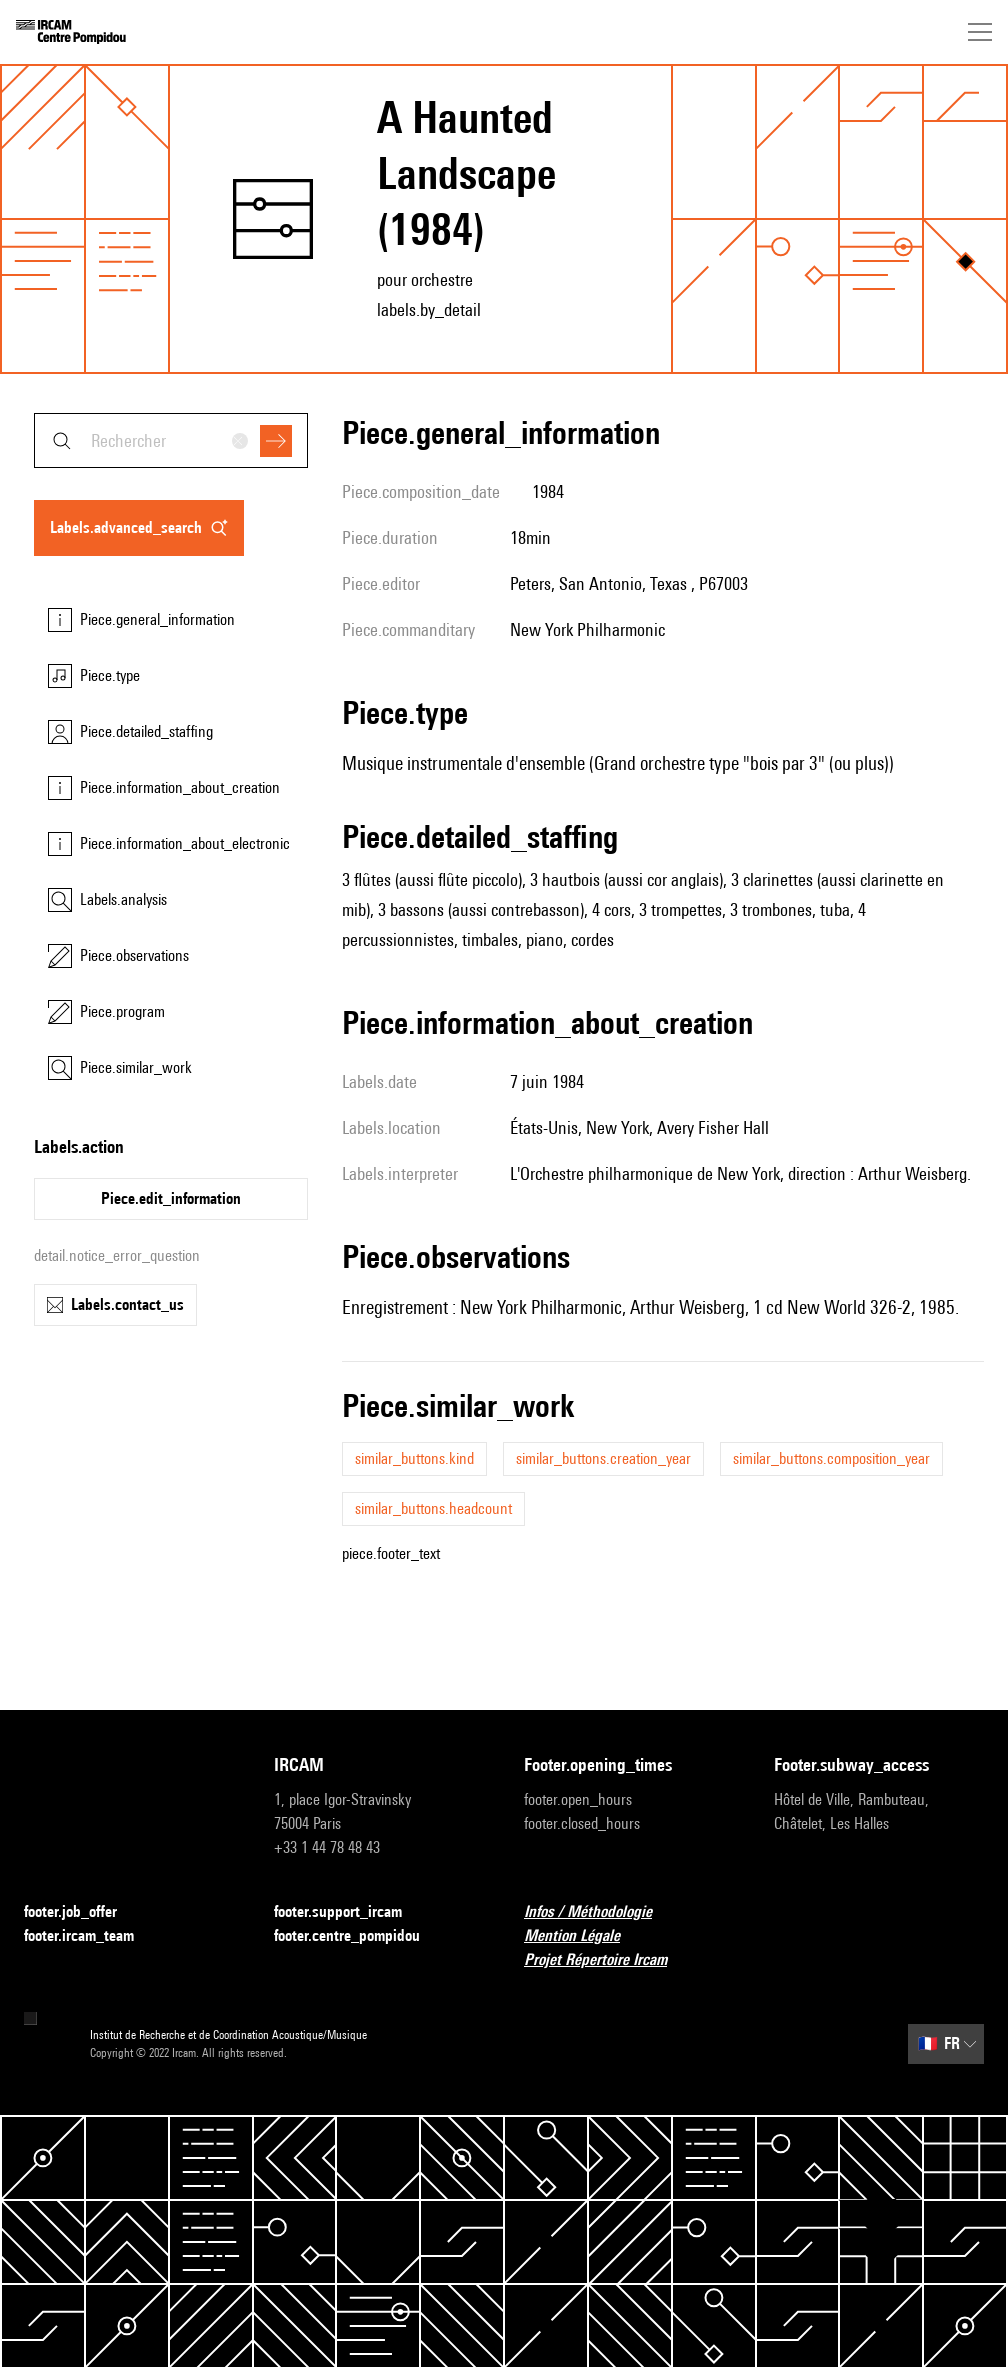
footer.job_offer (82, 1912)
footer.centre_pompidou (359, 1936)
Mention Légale (584, 1936)
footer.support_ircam (350, 1912)
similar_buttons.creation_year (603, 1458)
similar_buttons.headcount (433, 1508)
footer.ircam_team (91, 1936)
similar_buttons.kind (414, 1458)
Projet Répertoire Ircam (607, 1960)
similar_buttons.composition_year (831, 1458)
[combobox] (171, 440)
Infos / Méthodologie (600, 1912)
